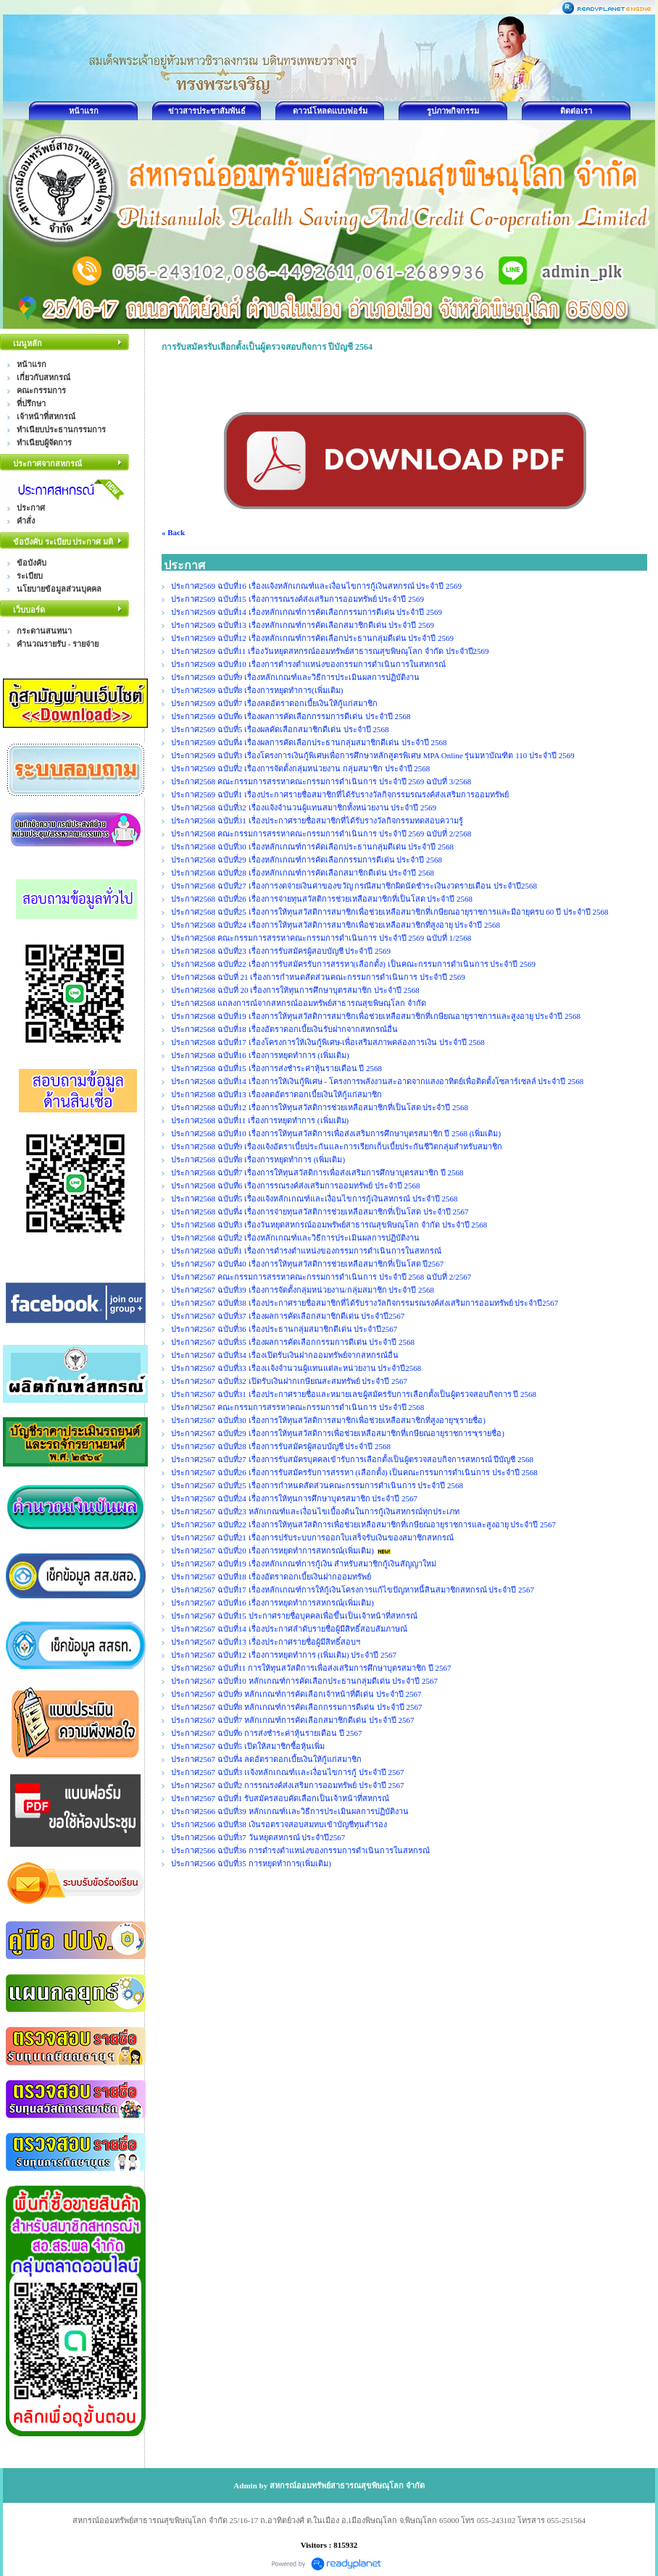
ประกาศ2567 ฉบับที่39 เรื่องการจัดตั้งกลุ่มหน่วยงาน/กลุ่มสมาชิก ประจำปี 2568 (302, 1289)
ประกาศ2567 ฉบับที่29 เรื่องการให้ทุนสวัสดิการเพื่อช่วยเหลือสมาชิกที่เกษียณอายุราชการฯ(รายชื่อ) (337, 1433)
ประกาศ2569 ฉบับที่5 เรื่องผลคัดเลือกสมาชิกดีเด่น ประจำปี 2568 (280, 729)
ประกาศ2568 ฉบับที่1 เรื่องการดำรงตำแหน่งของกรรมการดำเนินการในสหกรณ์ (306, 1250)
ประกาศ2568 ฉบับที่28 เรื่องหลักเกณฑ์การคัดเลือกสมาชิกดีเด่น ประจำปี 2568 (302, 872)
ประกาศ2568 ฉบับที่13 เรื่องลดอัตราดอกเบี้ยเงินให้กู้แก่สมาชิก (276, 1094)
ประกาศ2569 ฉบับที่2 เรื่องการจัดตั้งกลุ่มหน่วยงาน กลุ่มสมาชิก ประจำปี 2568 (300, 768)
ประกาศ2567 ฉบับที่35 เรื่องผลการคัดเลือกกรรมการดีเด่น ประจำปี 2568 (293, 1342)
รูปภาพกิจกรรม (453, 110)
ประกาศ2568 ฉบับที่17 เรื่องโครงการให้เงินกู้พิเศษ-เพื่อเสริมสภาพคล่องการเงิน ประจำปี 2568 (328, 1042)
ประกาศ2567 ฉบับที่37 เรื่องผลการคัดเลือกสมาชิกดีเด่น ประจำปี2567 (287, 1316)
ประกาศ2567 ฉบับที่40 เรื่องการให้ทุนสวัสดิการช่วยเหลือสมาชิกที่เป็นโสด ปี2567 (307, 1263)
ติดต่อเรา (576, 110)
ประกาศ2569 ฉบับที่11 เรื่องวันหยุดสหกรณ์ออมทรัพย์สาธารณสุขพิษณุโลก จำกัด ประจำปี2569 (331, 651)
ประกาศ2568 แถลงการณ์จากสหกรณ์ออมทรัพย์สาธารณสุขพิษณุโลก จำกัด (298, 1003)
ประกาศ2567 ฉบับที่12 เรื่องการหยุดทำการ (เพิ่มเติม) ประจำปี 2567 (283, 1654)
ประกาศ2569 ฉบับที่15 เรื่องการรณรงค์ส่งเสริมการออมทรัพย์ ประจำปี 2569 (298, 599)
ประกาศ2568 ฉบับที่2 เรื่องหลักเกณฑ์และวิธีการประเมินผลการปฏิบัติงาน (295, 1237)
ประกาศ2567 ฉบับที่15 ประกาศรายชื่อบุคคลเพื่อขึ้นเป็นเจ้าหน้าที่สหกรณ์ (294, 1615)
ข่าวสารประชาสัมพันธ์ (207, 110)
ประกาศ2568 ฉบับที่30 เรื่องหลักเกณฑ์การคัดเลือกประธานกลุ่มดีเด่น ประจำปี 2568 (312, 846)
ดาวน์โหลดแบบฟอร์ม (330, 110)
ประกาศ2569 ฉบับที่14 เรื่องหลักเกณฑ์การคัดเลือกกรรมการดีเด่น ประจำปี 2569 (306, 612)
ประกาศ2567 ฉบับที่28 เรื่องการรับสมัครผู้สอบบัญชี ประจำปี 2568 (281, 1446)
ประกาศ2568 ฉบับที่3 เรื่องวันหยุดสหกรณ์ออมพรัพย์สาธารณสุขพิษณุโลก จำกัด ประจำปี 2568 (329, 1224)
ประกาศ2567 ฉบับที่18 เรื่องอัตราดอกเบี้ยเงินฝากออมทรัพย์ (271, 1576)
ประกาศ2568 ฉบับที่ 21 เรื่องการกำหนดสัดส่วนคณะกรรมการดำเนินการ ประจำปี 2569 (318, 977)
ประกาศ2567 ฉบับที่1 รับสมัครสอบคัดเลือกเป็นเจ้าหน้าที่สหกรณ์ (280, 1798)
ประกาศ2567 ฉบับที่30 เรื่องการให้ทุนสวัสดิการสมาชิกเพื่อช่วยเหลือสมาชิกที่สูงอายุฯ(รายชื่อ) (328, 1420)
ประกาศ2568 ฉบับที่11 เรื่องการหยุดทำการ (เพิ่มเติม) (260, 1120)
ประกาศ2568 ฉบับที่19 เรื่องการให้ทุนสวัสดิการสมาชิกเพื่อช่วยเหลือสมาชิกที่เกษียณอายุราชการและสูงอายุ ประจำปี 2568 (375, 1016)
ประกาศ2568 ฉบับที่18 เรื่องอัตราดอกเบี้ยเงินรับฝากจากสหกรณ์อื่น (284, 1029)
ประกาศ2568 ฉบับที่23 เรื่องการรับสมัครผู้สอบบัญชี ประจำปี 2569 (281, 951)
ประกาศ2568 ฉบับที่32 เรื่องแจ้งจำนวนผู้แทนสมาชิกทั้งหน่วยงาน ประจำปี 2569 (303, 807)
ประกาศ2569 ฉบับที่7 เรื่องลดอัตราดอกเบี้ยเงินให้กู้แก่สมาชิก (274, 703)
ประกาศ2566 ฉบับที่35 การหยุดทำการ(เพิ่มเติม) (251, 1863)
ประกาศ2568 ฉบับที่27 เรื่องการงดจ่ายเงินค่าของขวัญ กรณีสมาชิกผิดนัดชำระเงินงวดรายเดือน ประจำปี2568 (354, 885)
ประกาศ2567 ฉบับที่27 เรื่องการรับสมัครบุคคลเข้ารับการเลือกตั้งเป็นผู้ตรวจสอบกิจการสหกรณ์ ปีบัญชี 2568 (352, 1459)
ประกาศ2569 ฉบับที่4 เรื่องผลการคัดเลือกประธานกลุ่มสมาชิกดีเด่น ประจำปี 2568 (309, 742)
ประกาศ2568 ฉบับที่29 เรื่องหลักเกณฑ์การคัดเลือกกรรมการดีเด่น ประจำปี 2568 (306, 859)
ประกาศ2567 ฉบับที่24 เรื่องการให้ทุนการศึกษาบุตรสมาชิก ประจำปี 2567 (294, 1498)
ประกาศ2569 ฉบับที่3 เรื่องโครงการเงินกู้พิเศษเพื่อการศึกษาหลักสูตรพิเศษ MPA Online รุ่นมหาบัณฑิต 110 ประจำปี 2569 (373, 755)
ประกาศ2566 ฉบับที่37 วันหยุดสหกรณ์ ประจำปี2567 (258, 1837)
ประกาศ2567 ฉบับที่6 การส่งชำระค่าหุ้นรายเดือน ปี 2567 (266, 1733)
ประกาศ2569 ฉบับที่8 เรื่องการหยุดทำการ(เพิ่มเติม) (257, 690)
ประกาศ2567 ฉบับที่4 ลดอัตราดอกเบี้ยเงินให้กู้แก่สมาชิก (266, 1759)
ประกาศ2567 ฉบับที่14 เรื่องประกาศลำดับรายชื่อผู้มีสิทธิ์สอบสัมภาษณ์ (289, 1628)
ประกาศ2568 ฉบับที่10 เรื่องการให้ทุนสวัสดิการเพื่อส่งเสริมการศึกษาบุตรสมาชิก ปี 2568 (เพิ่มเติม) (336, 1133)
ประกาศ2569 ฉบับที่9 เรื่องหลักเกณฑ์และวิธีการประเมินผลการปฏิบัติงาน (295, 677)
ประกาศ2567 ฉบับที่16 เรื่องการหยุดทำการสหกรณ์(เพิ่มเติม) (272, 1602)
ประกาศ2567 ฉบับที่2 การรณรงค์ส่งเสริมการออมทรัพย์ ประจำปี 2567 (287, 1785)
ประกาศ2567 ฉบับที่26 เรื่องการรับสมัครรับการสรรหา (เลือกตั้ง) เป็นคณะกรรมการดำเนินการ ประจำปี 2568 (354, 1472)
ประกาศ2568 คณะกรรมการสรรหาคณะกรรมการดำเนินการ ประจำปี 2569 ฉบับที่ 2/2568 (321, 833)
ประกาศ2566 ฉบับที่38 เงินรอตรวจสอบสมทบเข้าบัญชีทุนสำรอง (279, 1824)
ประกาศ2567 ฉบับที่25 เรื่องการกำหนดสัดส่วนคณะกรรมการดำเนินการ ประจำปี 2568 (317, 1485)
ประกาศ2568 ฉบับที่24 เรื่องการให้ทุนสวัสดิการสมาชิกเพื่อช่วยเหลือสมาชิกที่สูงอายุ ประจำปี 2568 (335, 924)
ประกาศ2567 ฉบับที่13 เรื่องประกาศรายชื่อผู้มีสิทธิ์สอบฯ (265, 1641)
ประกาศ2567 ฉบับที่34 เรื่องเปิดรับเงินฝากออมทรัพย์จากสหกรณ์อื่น (285, 1355)
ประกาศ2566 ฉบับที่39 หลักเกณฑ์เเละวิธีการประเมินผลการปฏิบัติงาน (290, 1811)
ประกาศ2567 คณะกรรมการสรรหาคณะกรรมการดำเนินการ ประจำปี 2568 (297, 1407)
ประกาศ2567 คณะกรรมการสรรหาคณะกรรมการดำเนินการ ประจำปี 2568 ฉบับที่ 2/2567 (321, 1276)
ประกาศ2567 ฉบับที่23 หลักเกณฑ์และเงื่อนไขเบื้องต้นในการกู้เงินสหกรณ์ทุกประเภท (315, 1511)
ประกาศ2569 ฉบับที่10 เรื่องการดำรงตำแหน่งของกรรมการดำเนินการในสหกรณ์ (308, 664)
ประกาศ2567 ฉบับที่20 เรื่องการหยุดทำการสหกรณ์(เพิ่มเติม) (272, 1550)
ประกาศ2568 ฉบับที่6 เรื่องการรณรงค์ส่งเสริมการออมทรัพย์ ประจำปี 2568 (295, 1185)
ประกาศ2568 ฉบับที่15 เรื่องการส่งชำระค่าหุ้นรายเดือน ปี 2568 (276, 1068)
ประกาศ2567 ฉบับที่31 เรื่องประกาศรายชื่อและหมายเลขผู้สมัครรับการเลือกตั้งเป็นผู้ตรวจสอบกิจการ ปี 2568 (353, 1394)
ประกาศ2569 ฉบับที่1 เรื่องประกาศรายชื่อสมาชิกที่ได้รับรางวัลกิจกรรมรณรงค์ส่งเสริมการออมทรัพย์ (340, 794)
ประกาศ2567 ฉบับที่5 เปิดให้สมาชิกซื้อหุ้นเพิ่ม (248, 1746)
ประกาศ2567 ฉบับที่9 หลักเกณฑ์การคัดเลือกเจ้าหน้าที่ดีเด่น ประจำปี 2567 (296, 1694)
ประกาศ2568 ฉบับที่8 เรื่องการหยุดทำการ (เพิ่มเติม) (258, 1159)
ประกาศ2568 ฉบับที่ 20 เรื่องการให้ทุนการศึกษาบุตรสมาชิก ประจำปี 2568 (295, 990)
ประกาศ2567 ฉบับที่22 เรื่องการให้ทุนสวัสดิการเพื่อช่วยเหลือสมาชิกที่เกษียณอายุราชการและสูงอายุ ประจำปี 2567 (363, 1524)
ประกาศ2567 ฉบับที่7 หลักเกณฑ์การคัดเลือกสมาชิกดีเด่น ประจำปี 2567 (293, 1720)
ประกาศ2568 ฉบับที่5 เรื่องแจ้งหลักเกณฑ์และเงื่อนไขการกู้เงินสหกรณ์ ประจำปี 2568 (314, 1198)
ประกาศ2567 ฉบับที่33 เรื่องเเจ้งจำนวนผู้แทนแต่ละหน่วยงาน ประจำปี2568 (296, 1368)
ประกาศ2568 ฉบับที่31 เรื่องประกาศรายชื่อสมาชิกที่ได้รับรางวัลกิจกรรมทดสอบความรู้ (317, 820)
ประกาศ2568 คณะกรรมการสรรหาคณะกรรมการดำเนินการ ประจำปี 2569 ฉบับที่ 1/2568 (321, 938)
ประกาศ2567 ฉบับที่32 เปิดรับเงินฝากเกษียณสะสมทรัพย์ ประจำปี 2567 (289, 1381)
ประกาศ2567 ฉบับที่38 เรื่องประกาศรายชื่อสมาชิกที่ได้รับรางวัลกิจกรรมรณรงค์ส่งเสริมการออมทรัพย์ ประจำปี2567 (364, 1303)
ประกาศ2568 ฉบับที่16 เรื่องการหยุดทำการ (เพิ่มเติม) (260, 1055)
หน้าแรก (84, 110)
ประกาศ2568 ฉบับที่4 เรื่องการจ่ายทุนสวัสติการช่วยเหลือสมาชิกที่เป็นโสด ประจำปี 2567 (320, 1211)
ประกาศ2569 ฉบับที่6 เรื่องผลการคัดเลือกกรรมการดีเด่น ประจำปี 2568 (291, 716)
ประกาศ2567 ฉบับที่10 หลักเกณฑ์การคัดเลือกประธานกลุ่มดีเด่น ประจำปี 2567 (304, 1681)
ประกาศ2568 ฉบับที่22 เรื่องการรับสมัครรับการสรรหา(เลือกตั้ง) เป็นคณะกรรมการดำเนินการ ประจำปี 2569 (353, 964)
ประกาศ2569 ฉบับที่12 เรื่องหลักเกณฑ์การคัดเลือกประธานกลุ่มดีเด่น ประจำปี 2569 (312, 638)
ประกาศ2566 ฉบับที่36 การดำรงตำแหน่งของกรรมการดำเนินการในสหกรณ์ (300, 1850)
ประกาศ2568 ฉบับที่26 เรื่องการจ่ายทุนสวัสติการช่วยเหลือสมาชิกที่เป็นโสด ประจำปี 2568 (321, 898)
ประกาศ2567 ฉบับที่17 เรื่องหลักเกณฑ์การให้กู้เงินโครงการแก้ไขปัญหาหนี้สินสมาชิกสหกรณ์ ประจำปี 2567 (352, 1589)
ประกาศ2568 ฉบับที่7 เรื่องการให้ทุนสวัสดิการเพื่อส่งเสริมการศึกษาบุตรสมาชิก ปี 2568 (317, 1172)
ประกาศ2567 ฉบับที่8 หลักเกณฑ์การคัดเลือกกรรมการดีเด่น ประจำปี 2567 (296, 1707)
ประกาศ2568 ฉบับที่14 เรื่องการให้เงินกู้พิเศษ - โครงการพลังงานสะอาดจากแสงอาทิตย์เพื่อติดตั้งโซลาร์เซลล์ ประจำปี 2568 (377, 1081)
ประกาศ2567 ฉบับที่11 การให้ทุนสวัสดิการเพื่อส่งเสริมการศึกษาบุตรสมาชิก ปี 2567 (311, 1668)
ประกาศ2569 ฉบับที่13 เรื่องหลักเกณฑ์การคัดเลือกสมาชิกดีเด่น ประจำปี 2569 (302, 625)
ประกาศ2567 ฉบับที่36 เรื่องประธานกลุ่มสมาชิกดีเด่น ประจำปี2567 (284, 1329)
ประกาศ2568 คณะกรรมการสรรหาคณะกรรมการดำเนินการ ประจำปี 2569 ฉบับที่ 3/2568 (321, 781)
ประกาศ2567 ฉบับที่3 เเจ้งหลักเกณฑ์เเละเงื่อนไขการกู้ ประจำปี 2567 (287, 1772)
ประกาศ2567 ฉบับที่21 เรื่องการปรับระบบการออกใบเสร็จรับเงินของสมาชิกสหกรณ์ (312, 1537)
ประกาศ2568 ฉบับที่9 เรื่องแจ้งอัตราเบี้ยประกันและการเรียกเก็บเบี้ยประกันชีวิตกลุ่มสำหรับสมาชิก (336, 1146)
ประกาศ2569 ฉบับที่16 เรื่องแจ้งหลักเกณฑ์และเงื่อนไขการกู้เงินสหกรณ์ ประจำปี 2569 (316, 586)
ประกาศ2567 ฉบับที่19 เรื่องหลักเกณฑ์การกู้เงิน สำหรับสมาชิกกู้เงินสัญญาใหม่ (303, 1563)
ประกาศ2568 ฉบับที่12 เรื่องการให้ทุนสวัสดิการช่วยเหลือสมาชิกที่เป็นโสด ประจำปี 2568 (319, 1107)
